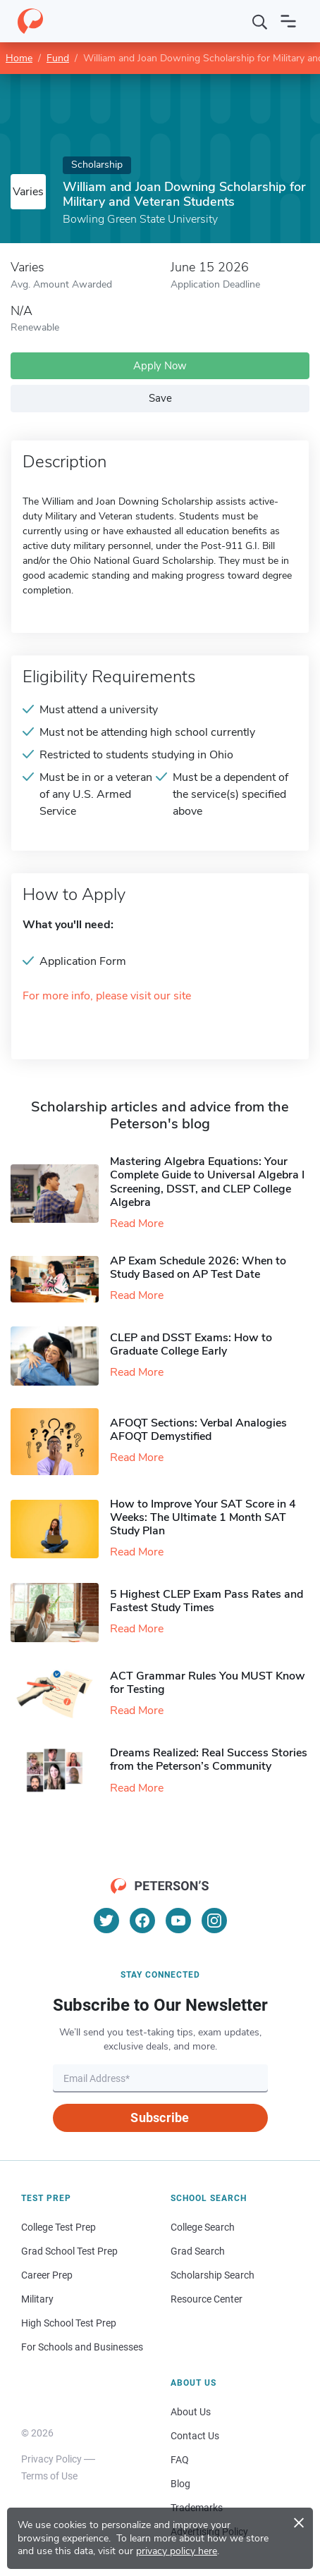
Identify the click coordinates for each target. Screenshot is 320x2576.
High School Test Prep (68, 2323)
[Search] (260, 21)
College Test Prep (58, 2227)
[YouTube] (178, 1920)
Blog (180, 2483)
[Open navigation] (288, 21)
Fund (58, 58)
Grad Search (198, 2251)
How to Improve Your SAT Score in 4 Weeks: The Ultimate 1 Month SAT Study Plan (203, 1517)
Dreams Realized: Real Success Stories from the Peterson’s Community (208, 1759)
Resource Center (206, 2299)
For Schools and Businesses (82, 2347)
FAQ (180, 2459)
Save (160, 398)
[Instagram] (214, 1920)
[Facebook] (142, 1920)
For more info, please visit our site (107, 996)
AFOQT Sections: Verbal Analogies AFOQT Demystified (198, 1429)
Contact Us (195, 2435)
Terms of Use (49, 2476)
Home (19, 58)
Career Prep (47, 2275)
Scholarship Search (212, 2275)
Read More (137, 1223)
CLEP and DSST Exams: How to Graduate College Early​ (191, 1344)
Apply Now (160, 366)
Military (37, 2299)
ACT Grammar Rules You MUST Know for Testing (207, 1682)
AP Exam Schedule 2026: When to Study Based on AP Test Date (198, 1267)
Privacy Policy (51, 2459)
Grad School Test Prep (69, 2251)
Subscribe (159, 2117)
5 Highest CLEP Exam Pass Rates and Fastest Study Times (206, 1600)
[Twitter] (106, 1920)
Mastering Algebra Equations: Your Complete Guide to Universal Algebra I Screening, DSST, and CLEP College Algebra (207, 1182)
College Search (203, 2227)
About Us (191, 2411)
